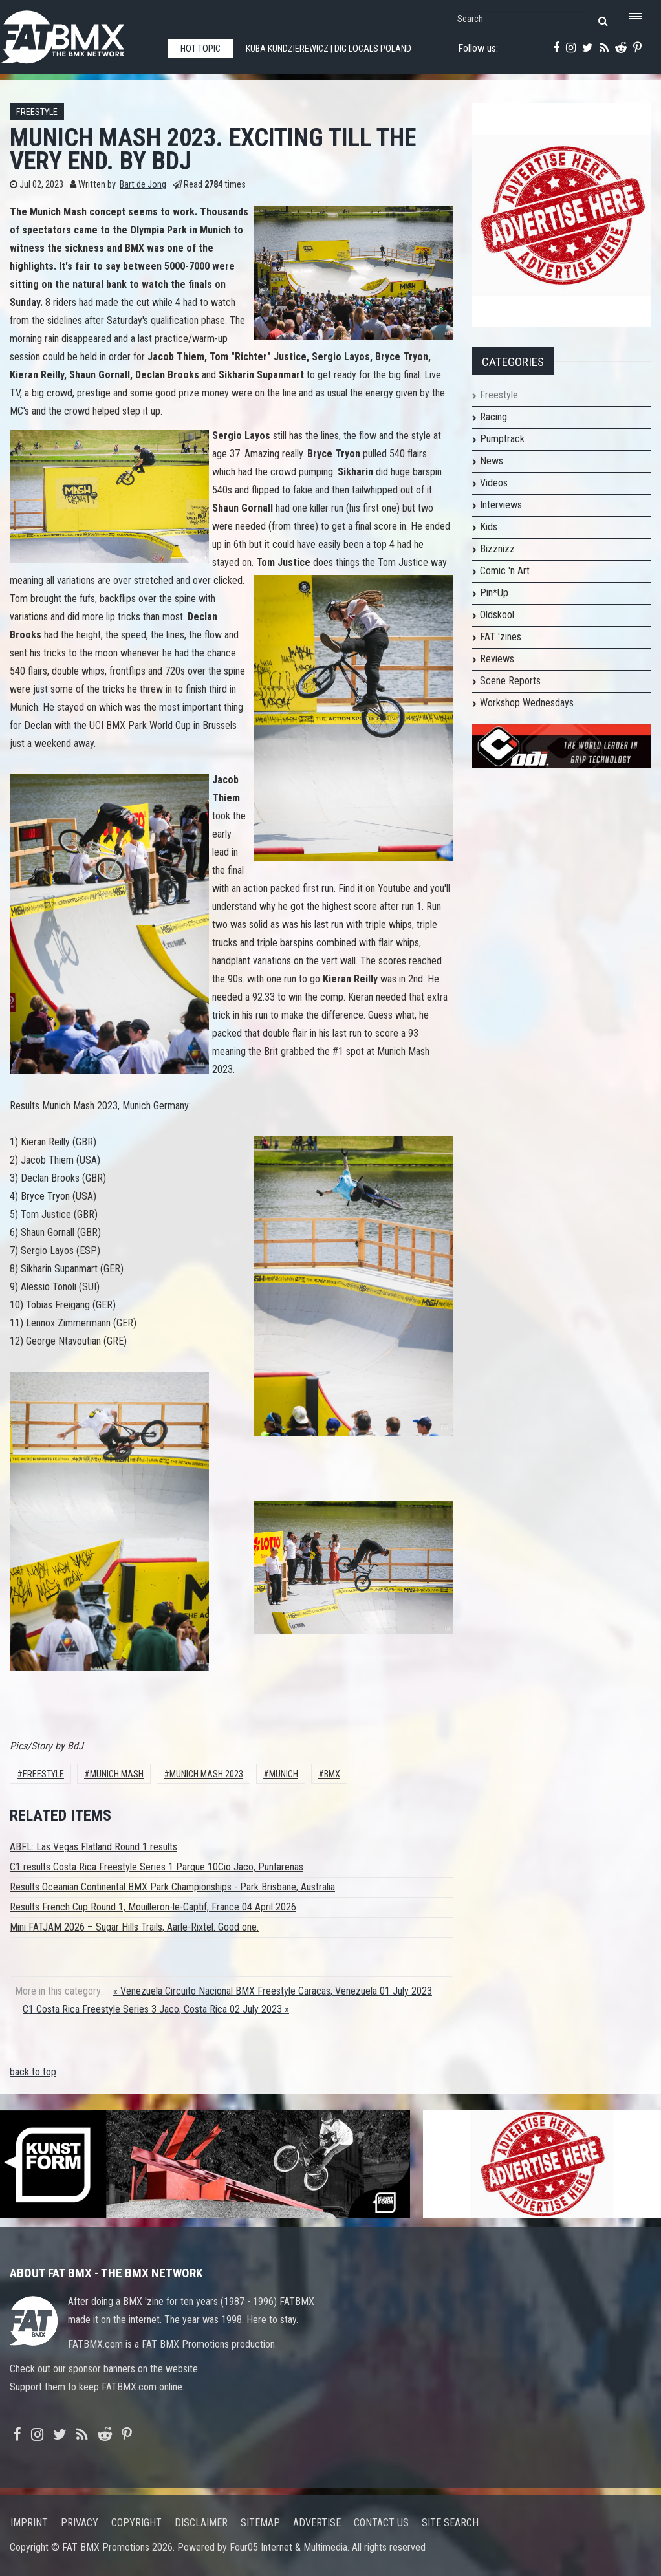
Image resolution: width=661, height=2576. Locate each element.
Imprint (29, 2522)
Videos (494, 483)
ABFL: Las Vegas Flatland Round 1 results (93, 1847)
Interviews (501, 505)
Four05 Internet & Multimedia (288, 2547)
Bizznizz (497, 549)
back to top (33, 2072)
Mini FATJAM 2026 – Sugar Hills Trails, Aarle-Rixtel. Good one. (134, 1927)
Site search (450, 2522)
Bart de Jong (143, 184)
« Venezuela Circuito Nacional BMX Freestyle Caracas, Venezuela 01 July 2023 (272, 1991)
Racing (493, 417)
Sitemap (260, 2522)
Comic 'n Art (505, 571)
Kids (488, 527)
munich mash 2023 (206, 1774)
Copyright (136, 2522)
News (491, 461)
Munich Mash (117, 1774)
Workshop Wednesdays (527, 703)
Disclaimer (201, 2522)
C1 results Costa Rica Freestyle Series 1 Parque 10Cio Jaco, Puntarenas (156, 1867)
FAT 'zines (500, 637)
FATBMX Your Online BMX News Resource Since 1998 (77, 33)
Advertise (317, 2522)
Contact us (381, 2522)
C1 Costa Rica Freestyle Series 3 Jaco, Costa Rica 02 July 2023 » (156, 2009)
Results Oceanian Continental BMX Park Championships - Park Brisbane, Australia (172, 1887)
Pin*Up (494, 593)
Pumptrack (502, 439)
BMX (332, 1774)
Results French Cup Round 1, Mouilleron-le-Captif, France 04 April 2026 (153, 1907)
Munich (283, 1774)
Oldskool (497, 615)
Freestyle (37, 112)
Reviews (497, 659)
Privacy (79, 2522)
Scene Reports (510, 681)
